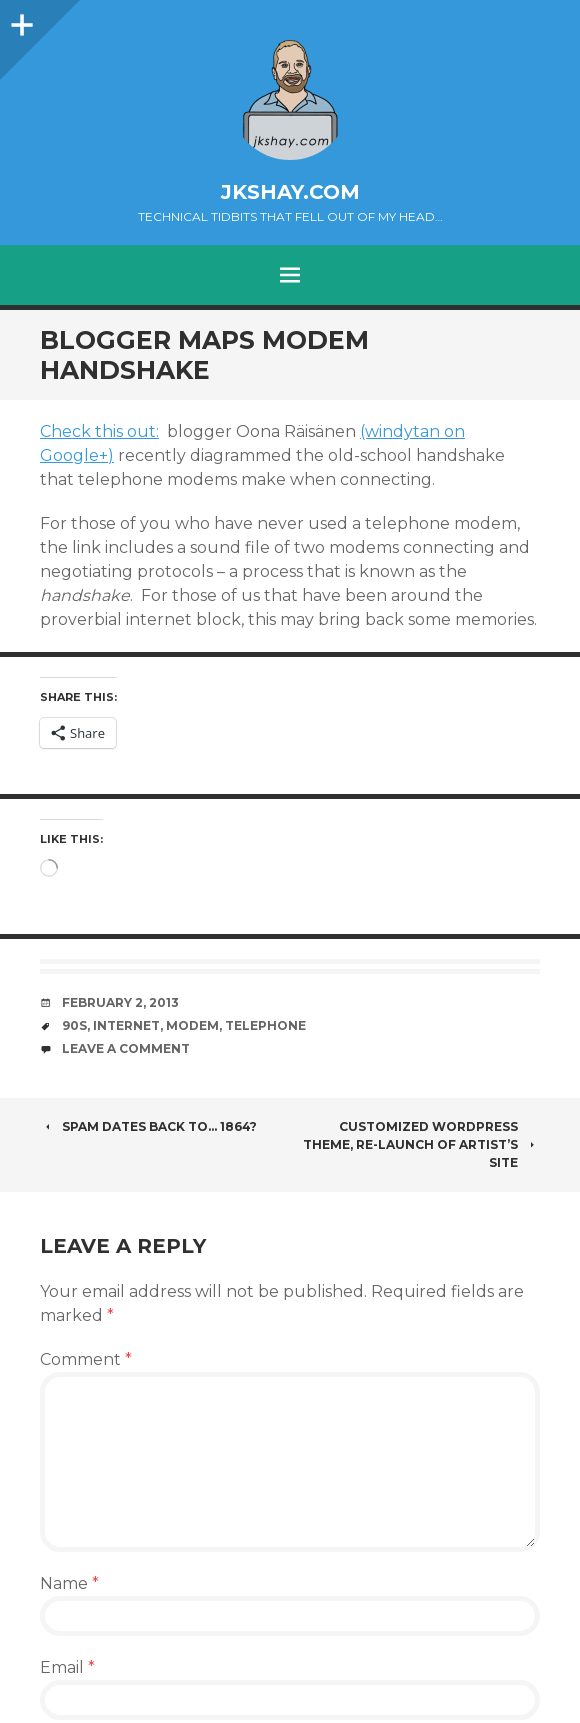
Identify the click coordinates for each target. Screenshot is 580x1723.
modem (192, 1025)
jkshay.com (290, 192)
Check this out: (99, 431)
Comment (86, 1359)
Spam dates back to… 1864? (148, 1126)
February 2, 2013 (120, 1002)
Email (67, 1667)
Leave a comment (126, 1048)
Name (69, 1583)
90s (74, 1025)
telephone (265, 1025)
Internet (126, 1025)
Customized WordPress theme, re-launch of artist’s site (421, 1144)
